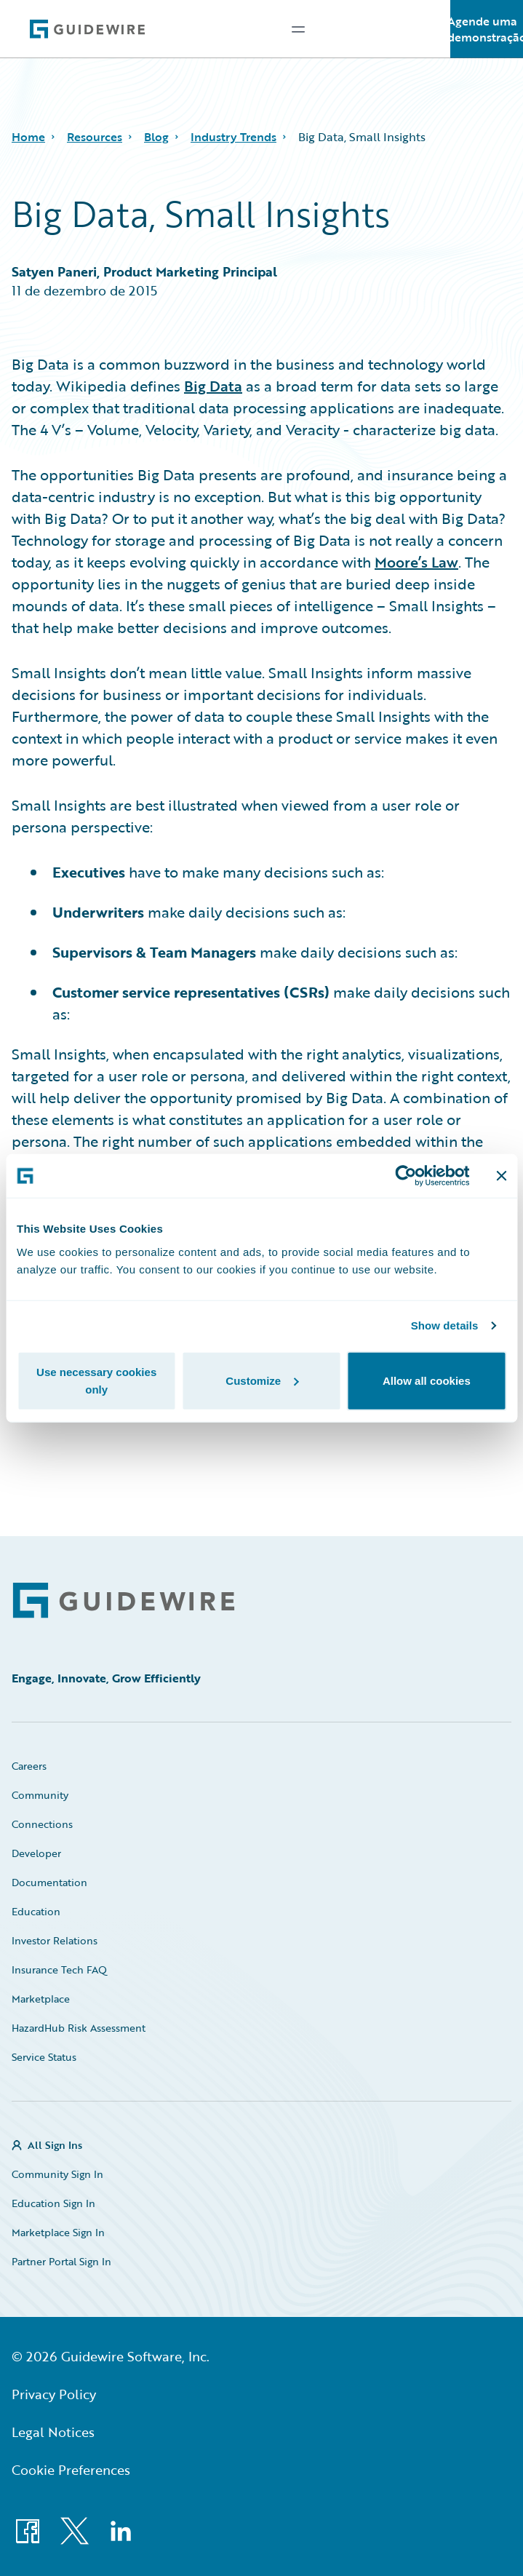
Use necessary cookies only (96, 1380)
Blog (156, 137)
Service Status (44, 2056)
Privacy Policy (54, 2394)
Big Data (213, 386)
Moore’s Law (416, 562)
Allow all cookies (427, 1380)
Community (40, 1794)
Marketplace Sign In (58, 2232)
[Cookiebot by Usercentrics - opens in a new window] (405, 1176)
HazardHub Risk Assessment (78, 2027)
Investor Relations (54, 1940)
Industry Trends (233, 137)
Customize (261, 1380)
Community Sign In (57, 2174)
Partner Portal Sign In (61, 2261)
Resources (94, 137)
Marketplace (41, 1998)
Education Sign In (53, 2203)
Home (28, 137)
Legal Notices (53, 2431)
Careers (29, 1765)
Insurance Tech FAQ (59, 1969)
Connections (42, 1824)
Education (36, 1911)
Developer (36, 1853)
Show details (445, 1325)
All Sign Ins (55, 2144)
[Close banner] (501, 1176)
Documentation (49, 1882)
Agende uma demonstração (486, 29)
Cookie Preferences (71, 2469)
